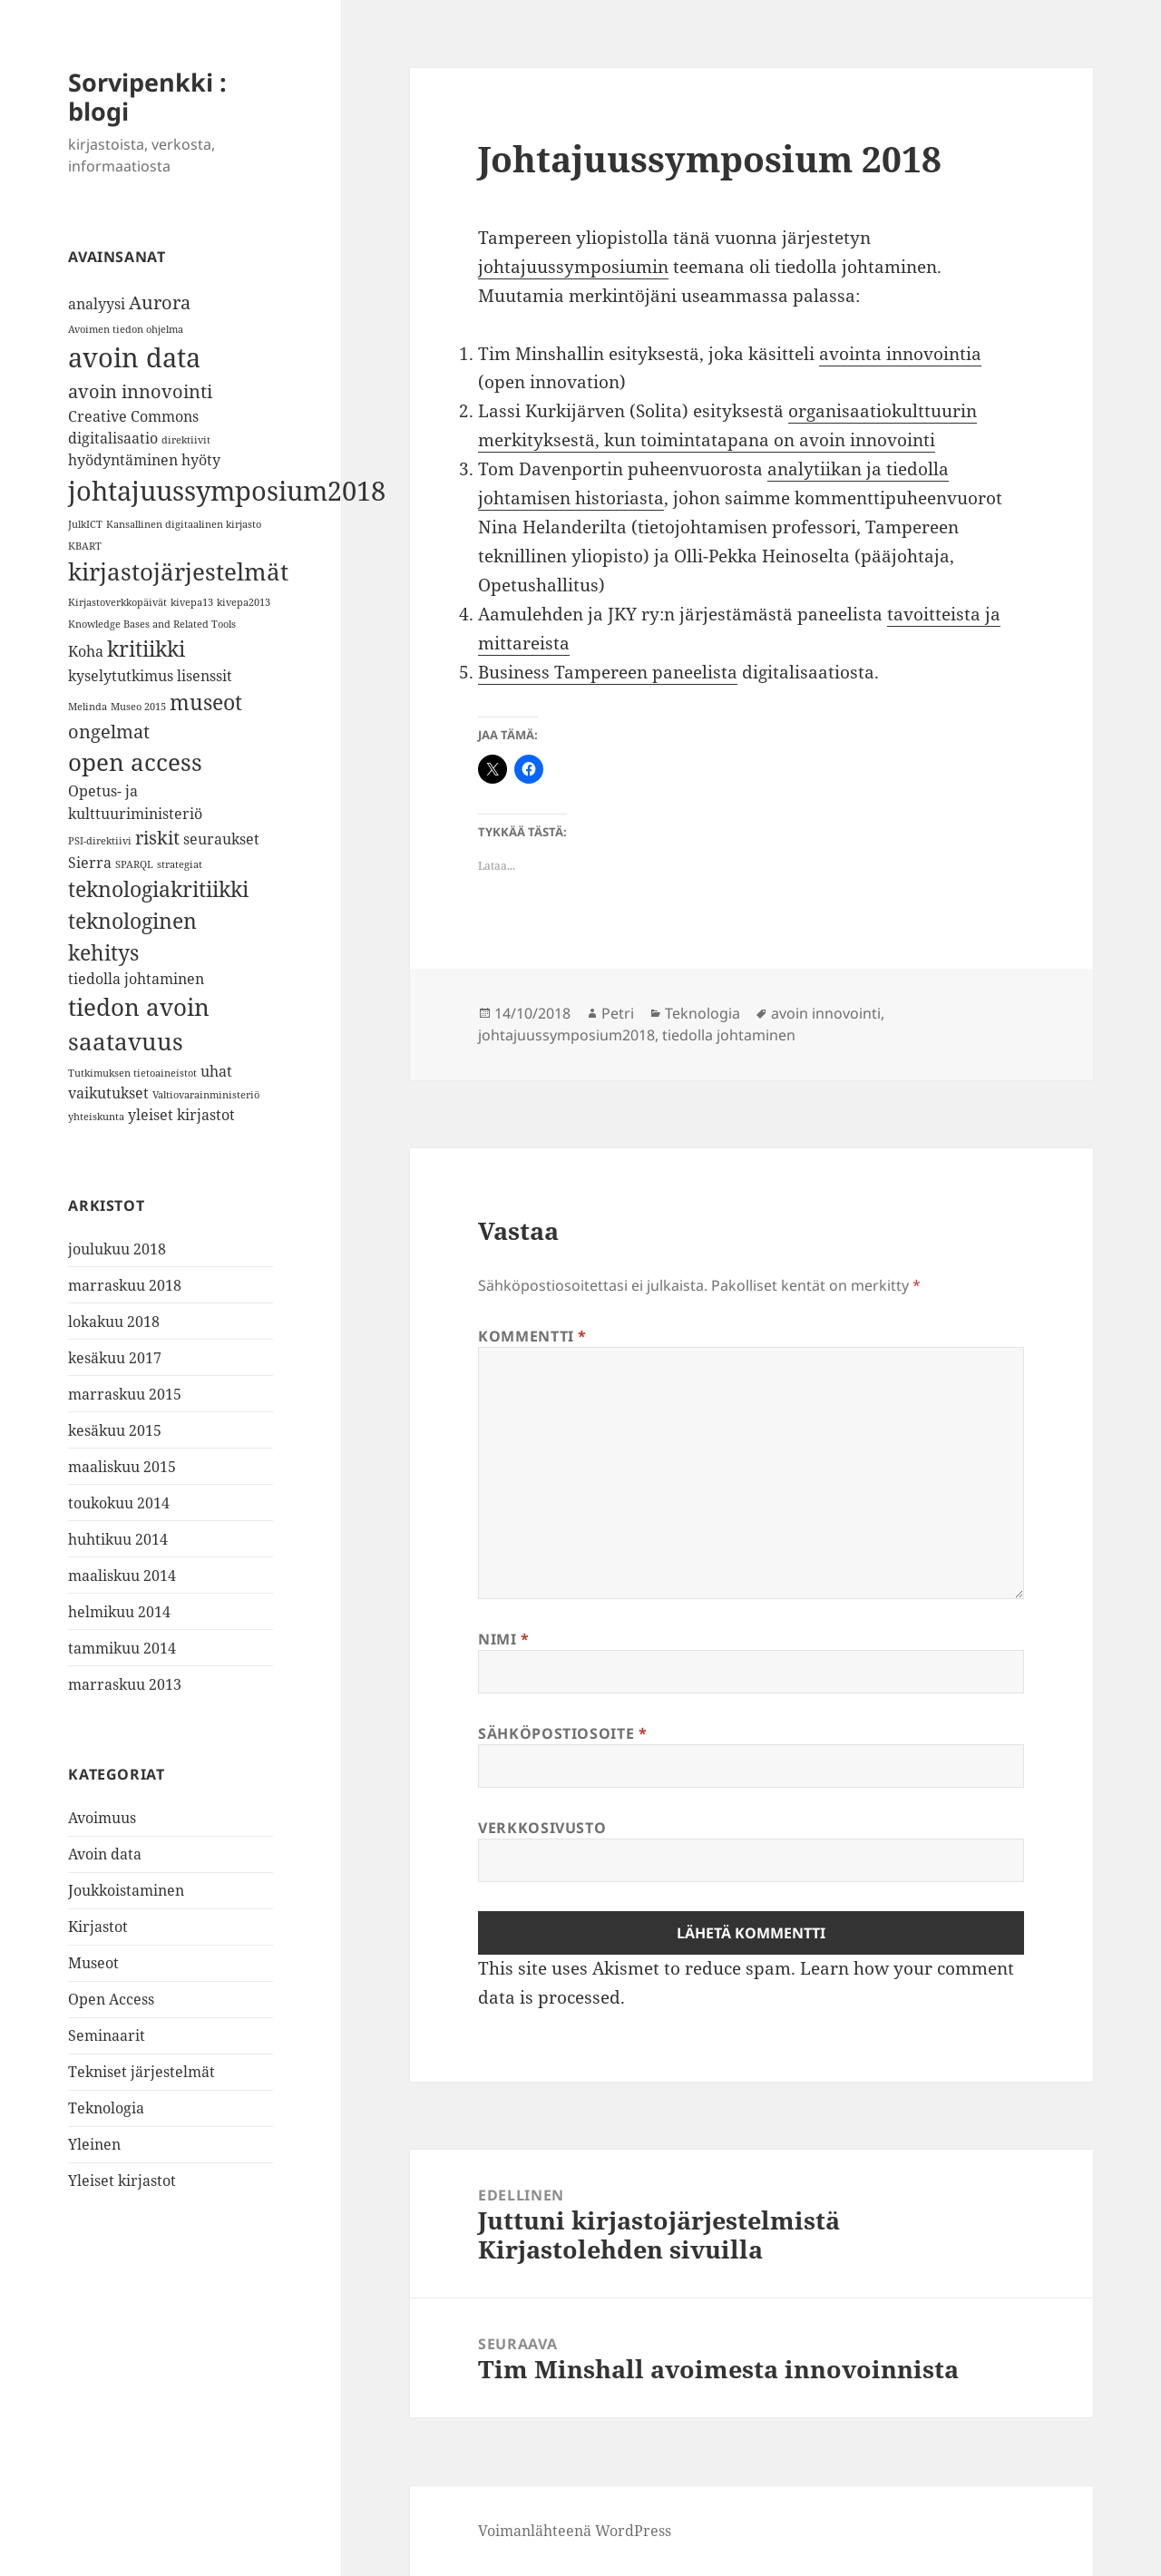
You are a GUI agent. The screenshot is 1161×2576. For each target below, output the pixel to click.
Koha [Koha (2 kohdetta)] (85, 651)
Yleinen (94, 2144)
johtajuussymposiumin (573, 266)
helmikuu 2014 (119, 1612)
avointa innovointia (900, 354)
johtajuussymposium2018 (566, 1035)
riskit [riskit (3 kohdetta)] (157, 837)
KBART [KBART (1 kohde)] (85, 546)
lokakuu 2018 (114, 1322)
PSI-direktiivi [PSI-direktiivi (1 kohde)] (100, 840)
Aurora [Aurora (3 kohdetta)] (159, 302)
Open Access (111, 1999)
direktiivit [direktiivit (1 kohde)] (185, 440)
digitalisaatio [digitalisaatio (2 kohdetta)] (113, 438)
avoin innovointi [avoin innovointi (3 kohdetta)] (140, 391)
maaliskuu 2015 (122, 1467)
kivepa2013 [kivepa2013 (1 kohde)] (243, 602)
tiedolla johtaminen (728, 1035)
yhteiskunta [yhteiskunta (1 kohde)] (96, 1116)
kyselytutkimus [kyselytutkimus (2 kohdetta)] (120, 676)
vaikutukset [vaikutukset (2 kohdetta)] (108, 1093)
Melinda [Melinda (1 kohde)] (87, 706)
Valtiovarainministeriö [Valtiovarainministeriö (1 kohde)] (205, 1094)
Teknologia (106, 2108)
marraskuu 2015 (124, 1394)
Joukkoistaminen (126, 1890)
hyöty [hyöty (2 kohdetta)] (200, 460)
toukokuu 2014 (119, 1503)
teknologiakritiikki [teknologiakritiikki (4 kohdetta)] (158, 888)
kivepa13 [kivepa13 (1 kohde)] (192, 602)
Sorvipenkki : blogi (147, 96)
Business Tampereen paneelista (607, 672)
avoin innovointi (826, 1013)
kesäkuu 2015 (114, 1430)
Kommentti (532, 1336)
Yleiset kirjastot (122, 2181)
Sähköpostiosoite (563, 1733)
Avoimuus (102, 1818)
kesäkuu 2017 (114, 1358)
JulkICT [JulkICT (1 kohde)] (85, 524)
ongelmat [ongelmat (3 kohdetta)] (109, 731)
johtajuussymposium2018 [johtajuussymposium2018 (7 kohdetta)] (226, 491)
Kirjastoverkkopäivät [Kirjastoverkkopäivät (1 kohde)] (117, 602)
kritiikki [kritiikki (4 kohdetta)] (146, 648)
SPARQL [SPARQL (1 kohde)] (134, 864)
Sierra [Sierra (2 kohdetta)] (90, 863)
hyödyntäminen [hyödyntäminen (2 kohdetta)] (123, 460)
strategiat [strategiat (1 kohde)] (179, 864)
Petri (617, 1013)
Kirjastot (98, 1927)
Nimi (504, 1639)
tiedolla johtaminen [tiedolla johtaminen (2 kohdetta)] (136, 979)
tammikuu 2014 (122, 1648)
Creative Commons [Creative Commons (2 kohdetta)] (133, 416)
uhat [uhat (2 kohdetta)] (216, 1071)
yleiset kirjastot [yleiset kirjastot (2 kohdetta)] (181, 1115)
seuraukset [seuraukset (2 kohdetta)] (221, 839)
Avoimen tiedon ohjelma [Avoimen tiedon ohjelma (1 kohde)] (125, 329)
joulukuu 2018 (117, 1249)
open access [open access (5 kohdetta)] (135, 762)
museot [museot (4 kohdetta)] (206, 702)
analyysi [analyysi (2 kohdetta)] (96, 304)
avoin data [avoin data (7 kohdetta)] (134, 357)
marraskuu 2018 (124, 1285)
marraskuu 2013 (124, 1684)
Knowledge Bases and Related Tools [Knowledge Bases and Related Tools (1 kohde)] (152, 624)
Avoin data (104, 1854)
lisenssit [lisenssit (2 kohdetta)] (204, 676)
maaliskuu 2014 (122, 1576)
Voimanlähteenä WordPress (574, 2531)
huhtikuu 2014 (118, 1539)
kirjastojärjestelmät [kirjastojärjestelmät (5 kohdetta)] (178, 572)
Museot (93, 1963)
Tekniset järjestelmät (141, 2072)
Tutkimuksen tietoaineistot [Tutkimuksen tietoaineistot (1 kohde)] (132, 1073)
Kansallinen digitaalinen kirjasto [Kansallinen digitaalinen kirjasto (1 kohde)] (183, 524)
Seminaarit (106, 2035)
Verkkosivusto (542, 1828)
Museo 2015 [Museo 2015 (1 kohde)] (138, 706)
